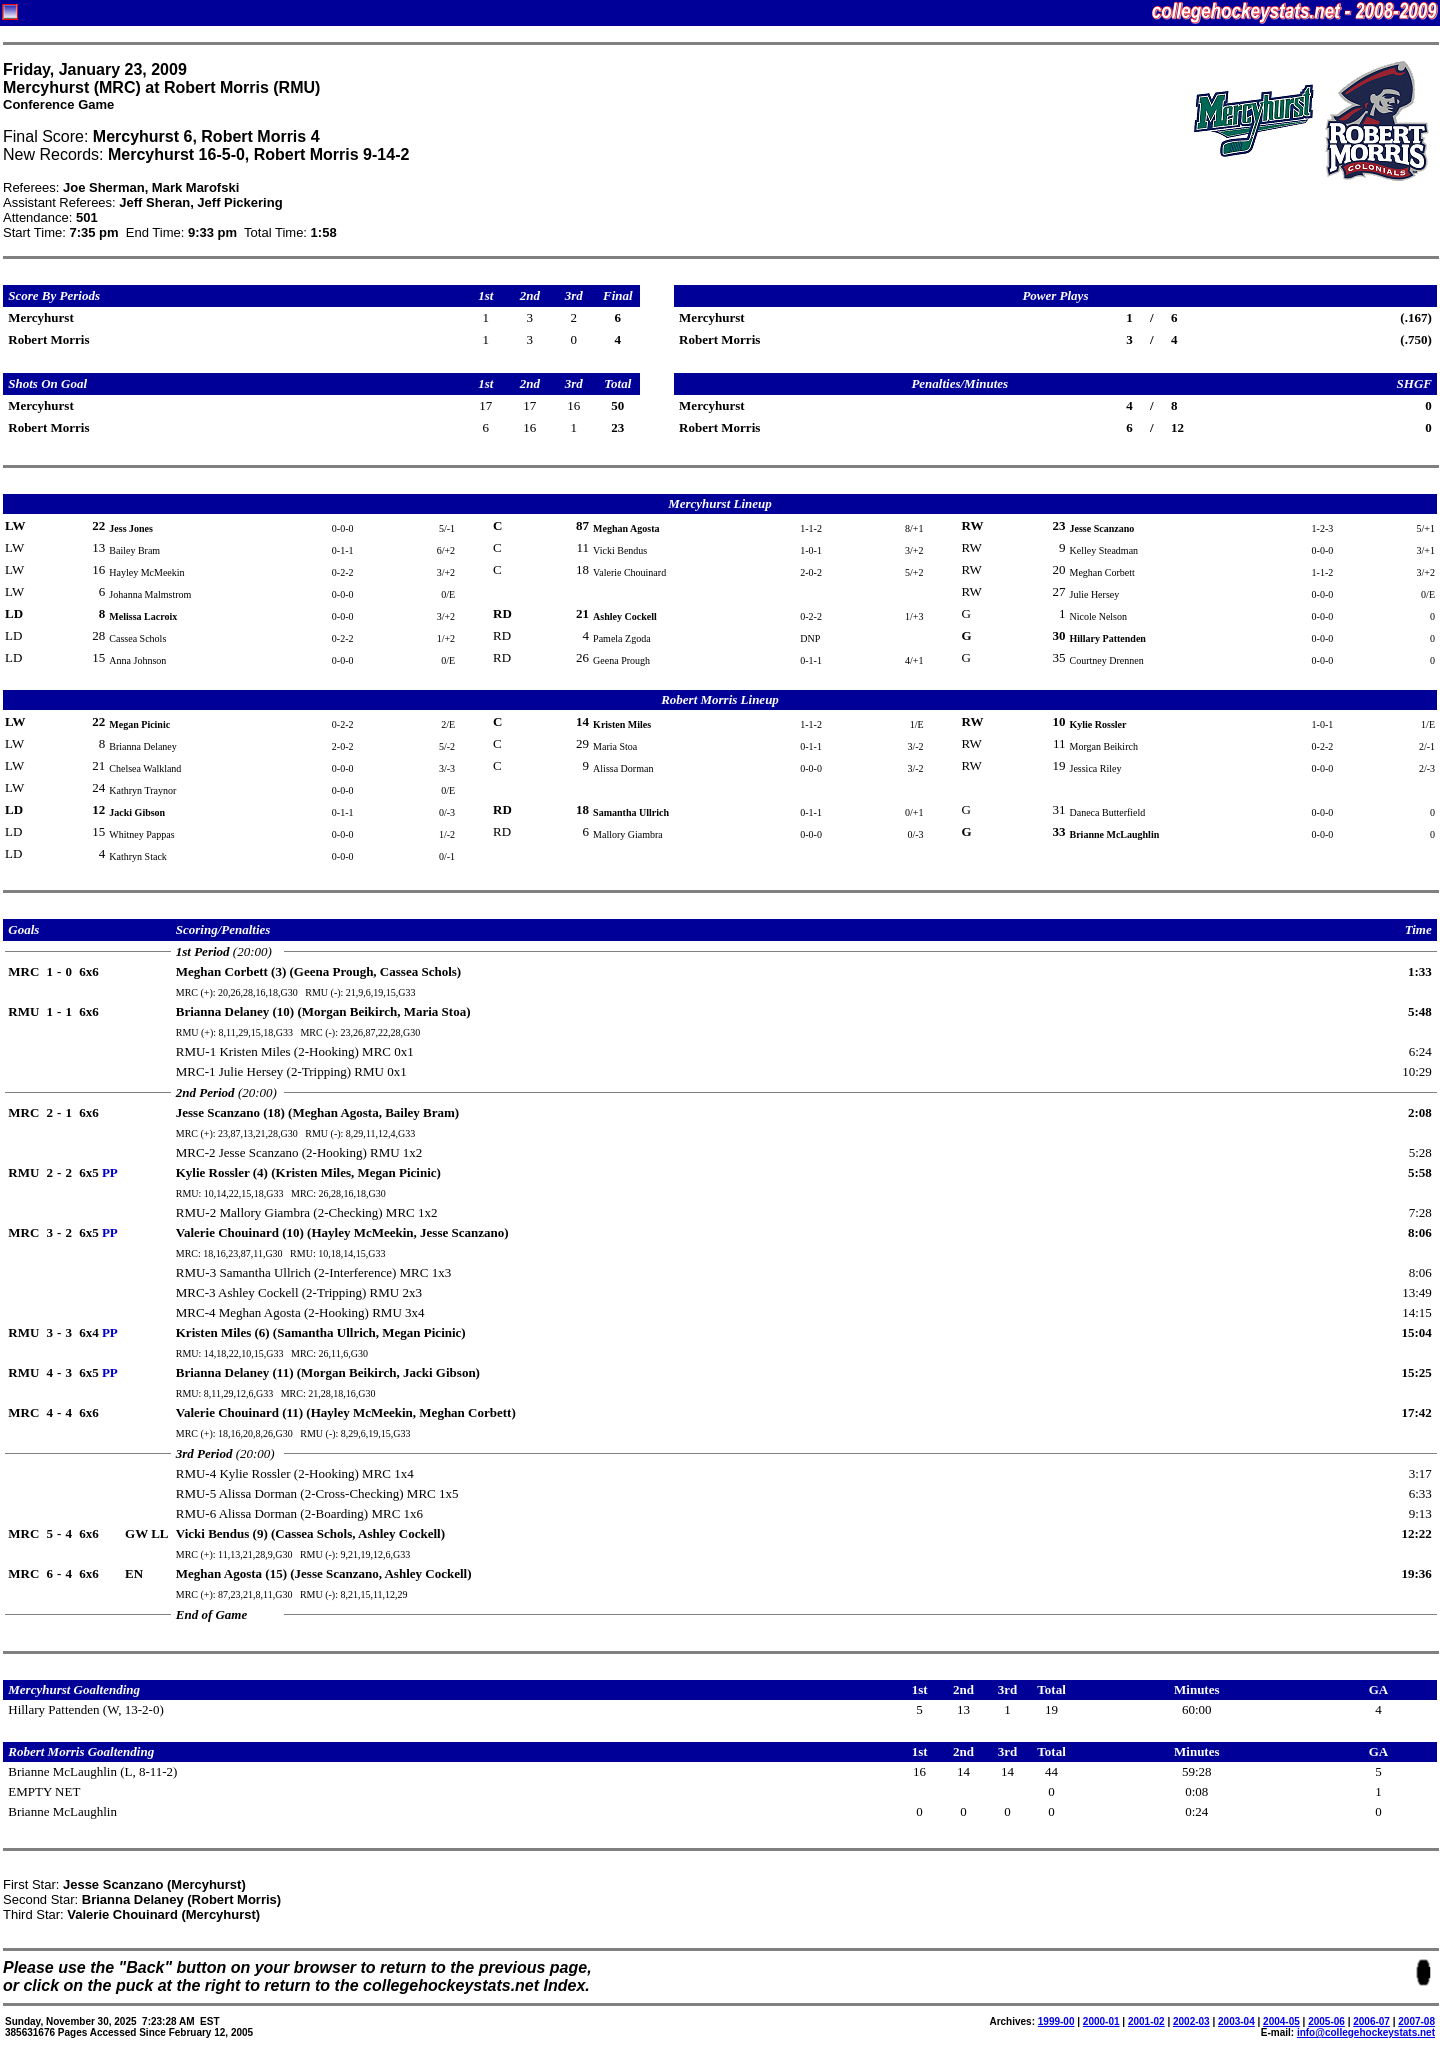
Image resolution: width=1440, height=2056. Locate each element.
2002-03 (1191, 2021)
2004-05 (1281, 2021)
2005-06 (1326, 2021)
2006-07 (1371, 2021)
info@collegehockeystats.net (1366, 2032)
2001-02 (1146, 2021)
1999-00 (1056, 2021)
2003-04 (1236, 2021)
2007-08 (1416, 2021)
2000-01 (1101, 2021)
